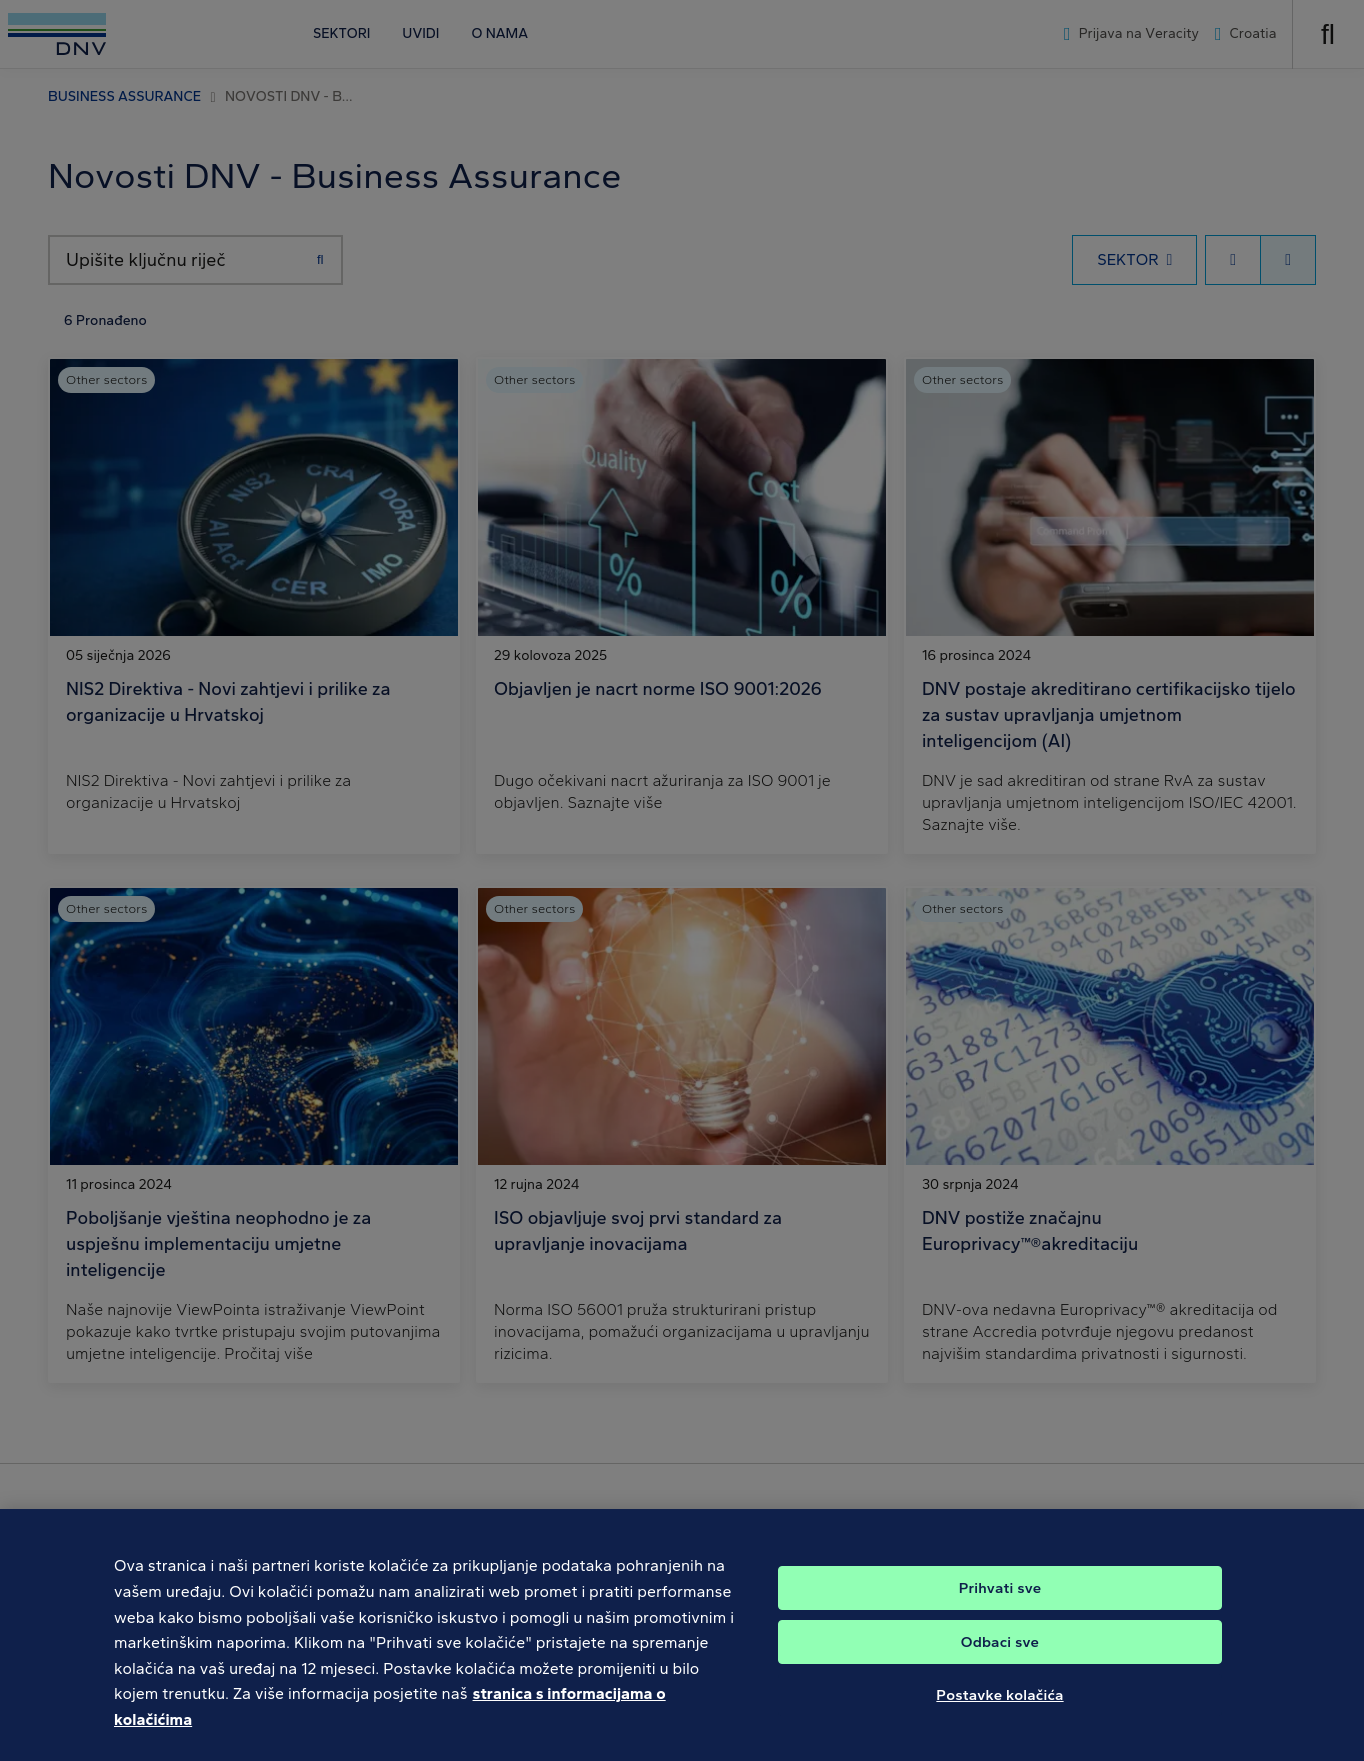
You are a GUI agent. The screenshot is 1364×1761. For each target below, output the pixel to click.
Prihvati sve (1000, 1615)
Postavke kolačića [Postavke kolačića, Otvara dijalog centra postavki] (999, 1722)
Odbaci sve (1000, 1669)
